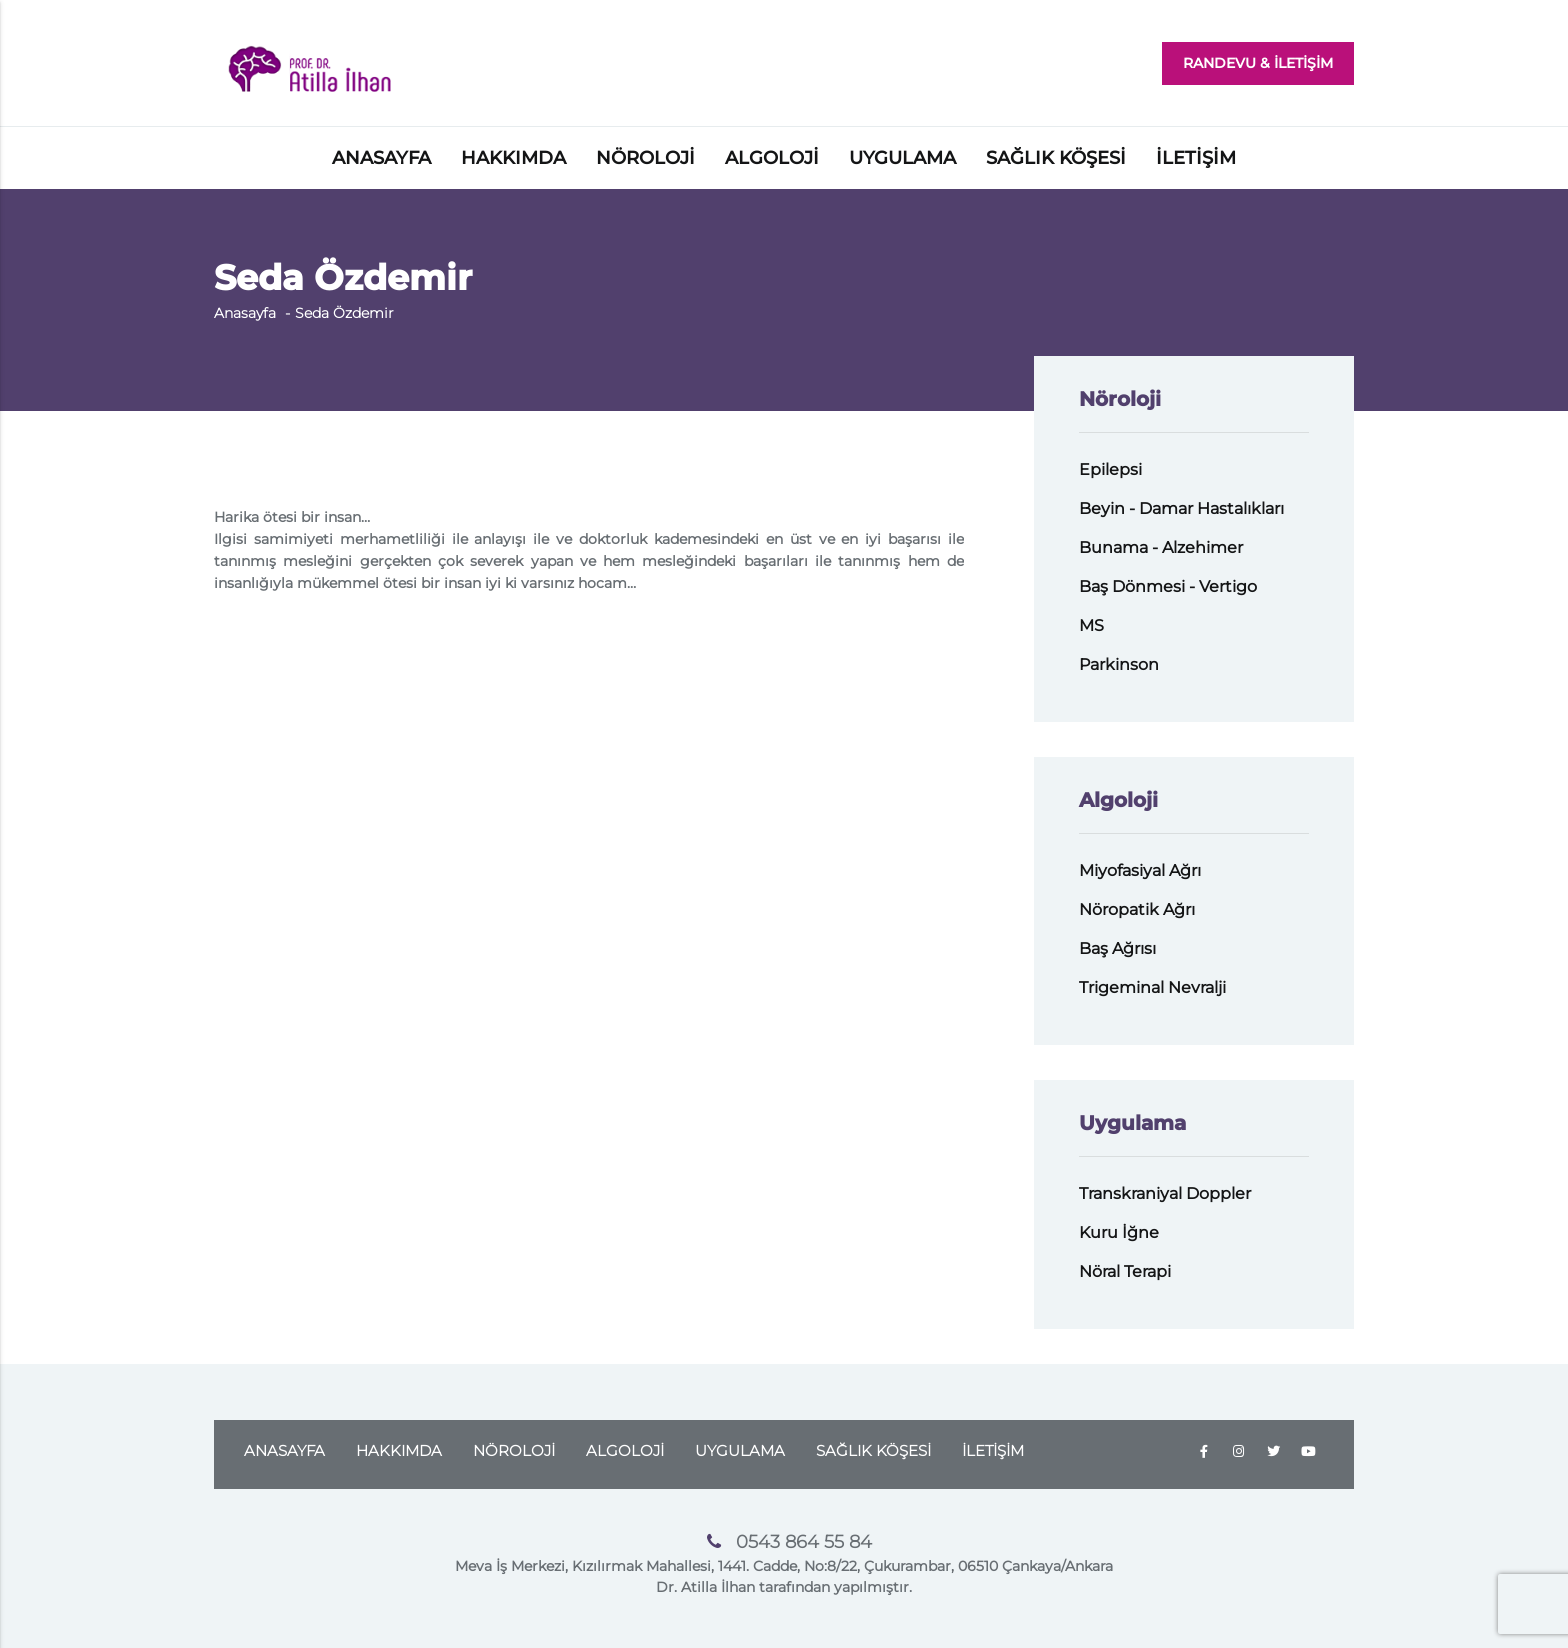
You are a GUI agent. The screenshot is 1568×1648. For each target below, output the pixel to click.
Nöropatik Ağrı (1137, 909)
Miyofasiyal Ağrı (1140, 870)
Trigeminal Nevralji (1152, 987)
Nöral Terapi (1125, 1271)
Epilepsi (1110, 469)
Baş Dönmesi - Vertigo (1168, 586)
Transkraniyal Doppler (1165, 1193)
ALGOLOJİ (772, 158)
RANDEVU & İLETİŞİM (1258, 63)
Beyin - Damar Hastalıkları (1181, 508)
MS (1091, 625)
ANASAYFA (381, 158)
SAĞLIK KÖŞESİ (1056, 158)
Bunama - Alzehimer (1161, 547)
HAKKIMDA (513, 158)
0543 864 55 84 (804, 1542)
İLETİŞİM (1196, 158)
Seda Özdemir (344, 313)
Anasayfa (245, 313)
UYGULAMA (902, 158)
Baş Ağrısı (1117, 948)
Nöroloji (1120, 399)
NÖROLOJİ (645, 158)
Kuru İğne (1119, 1232)
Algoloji (1118, 800)
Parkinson (1119, 664)
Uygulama (1132, 1123)
